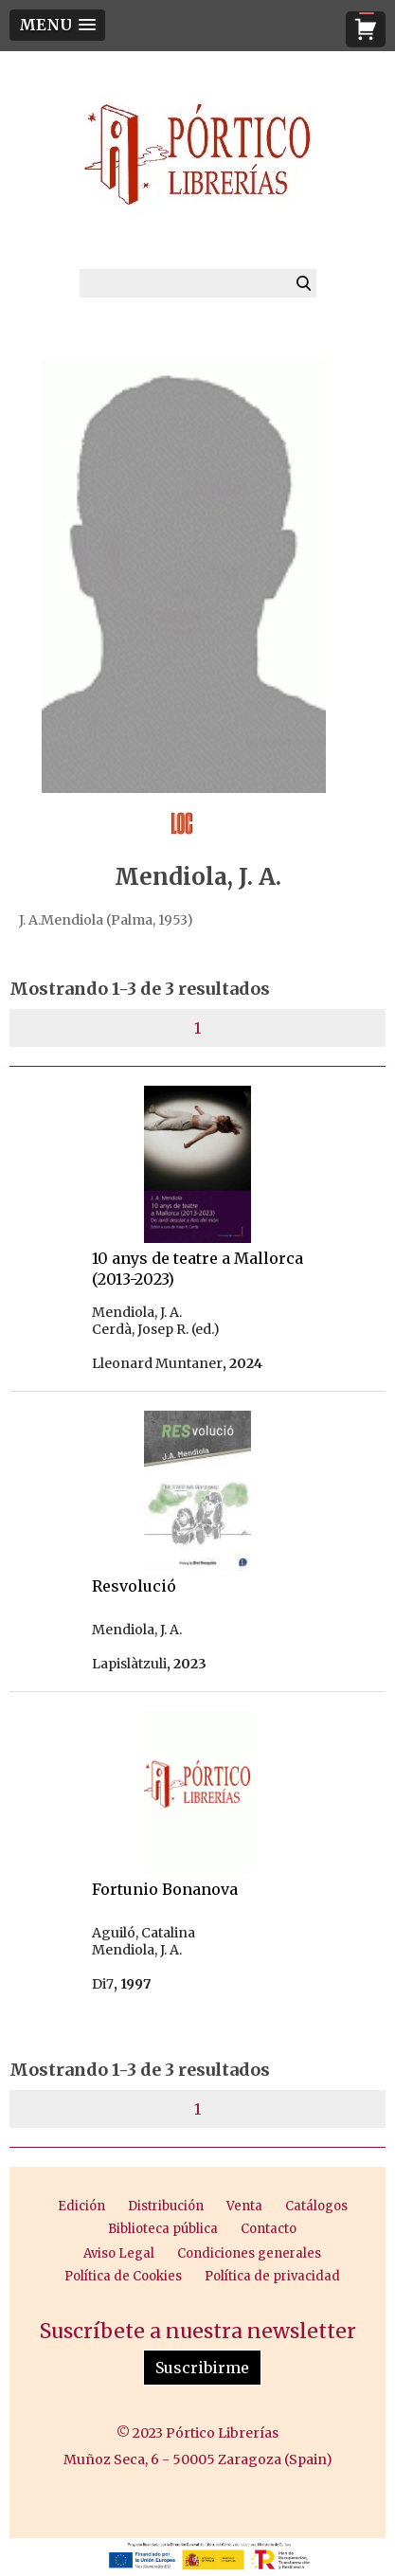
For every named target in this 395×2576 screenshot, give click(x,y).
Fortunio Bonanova (165, 1889)
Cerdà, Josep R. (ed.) (156, 1329)
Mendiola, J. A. (137, 1312)
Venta (244, 2206)
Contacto (268, 2229)
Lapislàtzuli (129, 1663)
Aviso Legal (118, 2253)
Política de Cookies (123, 2276)
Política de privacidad (272, 2276)
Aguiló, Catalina (143, 1932)
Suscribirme (202, 2367)
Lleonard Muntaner (157, 1363)
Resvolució (134, 1585)
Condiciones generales (249, 2253)
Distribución (166, 2206)
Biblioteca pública (163, 2229)
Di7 (103, 1983)
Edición (81, 2206)
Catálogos (316, 2206)
